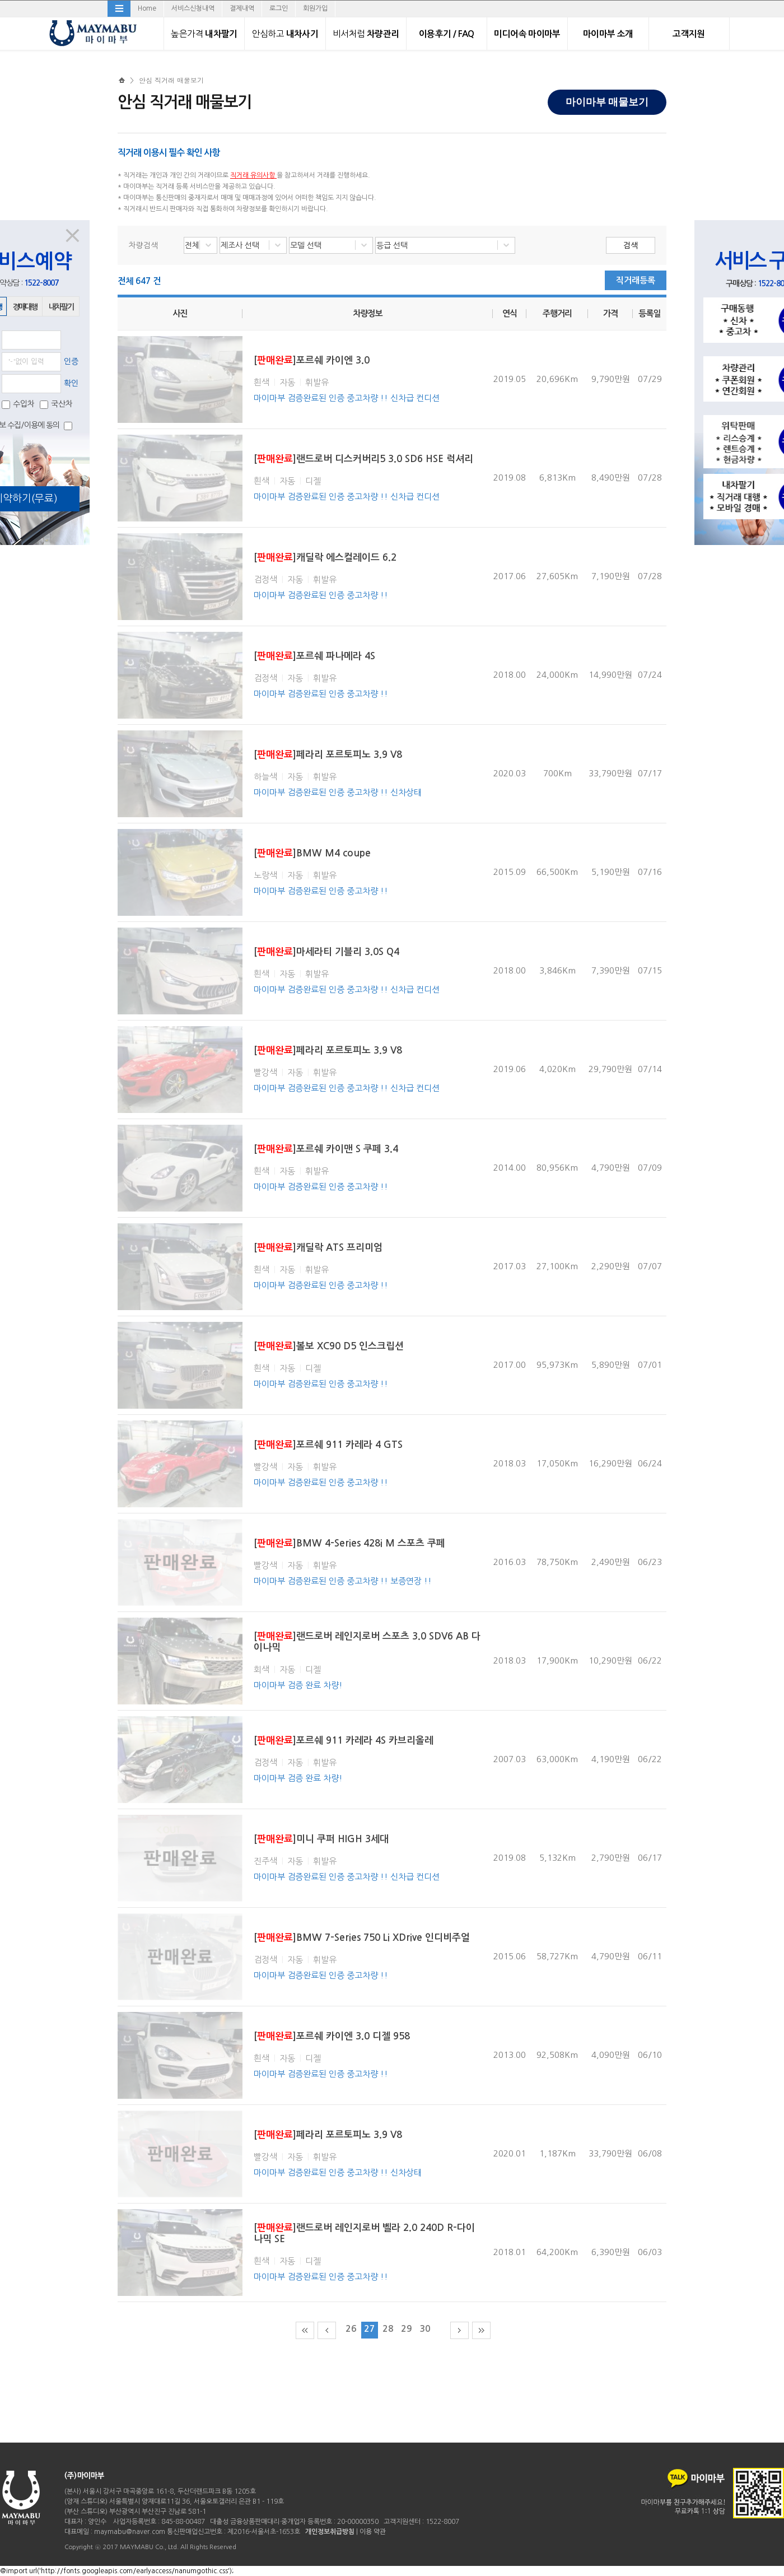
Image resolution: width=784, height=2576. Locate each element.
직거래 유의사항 (253, 175)
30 (425, 2329)
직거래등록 (635, 280)
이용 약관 (373, 2531)
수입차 (18, 404)
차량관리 (366, 34)
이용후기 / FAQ (446, 34)
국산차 (56, 404)
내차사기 (285, 34)
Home (147, 8)
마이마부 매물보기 (607, 102)
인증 (71, 361)
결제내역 (242, 8)
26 (351, 2329)
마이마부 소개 (608, 34)
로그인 (278, 8)
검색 (630, 245)
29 (406, 2329)
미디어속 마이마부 (527, 34)
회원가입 (315, 8)
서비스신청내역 (192, 8)
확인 (71, 383)
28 (388, 2329)
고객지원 (689, 34)
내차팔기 (204, 34)
